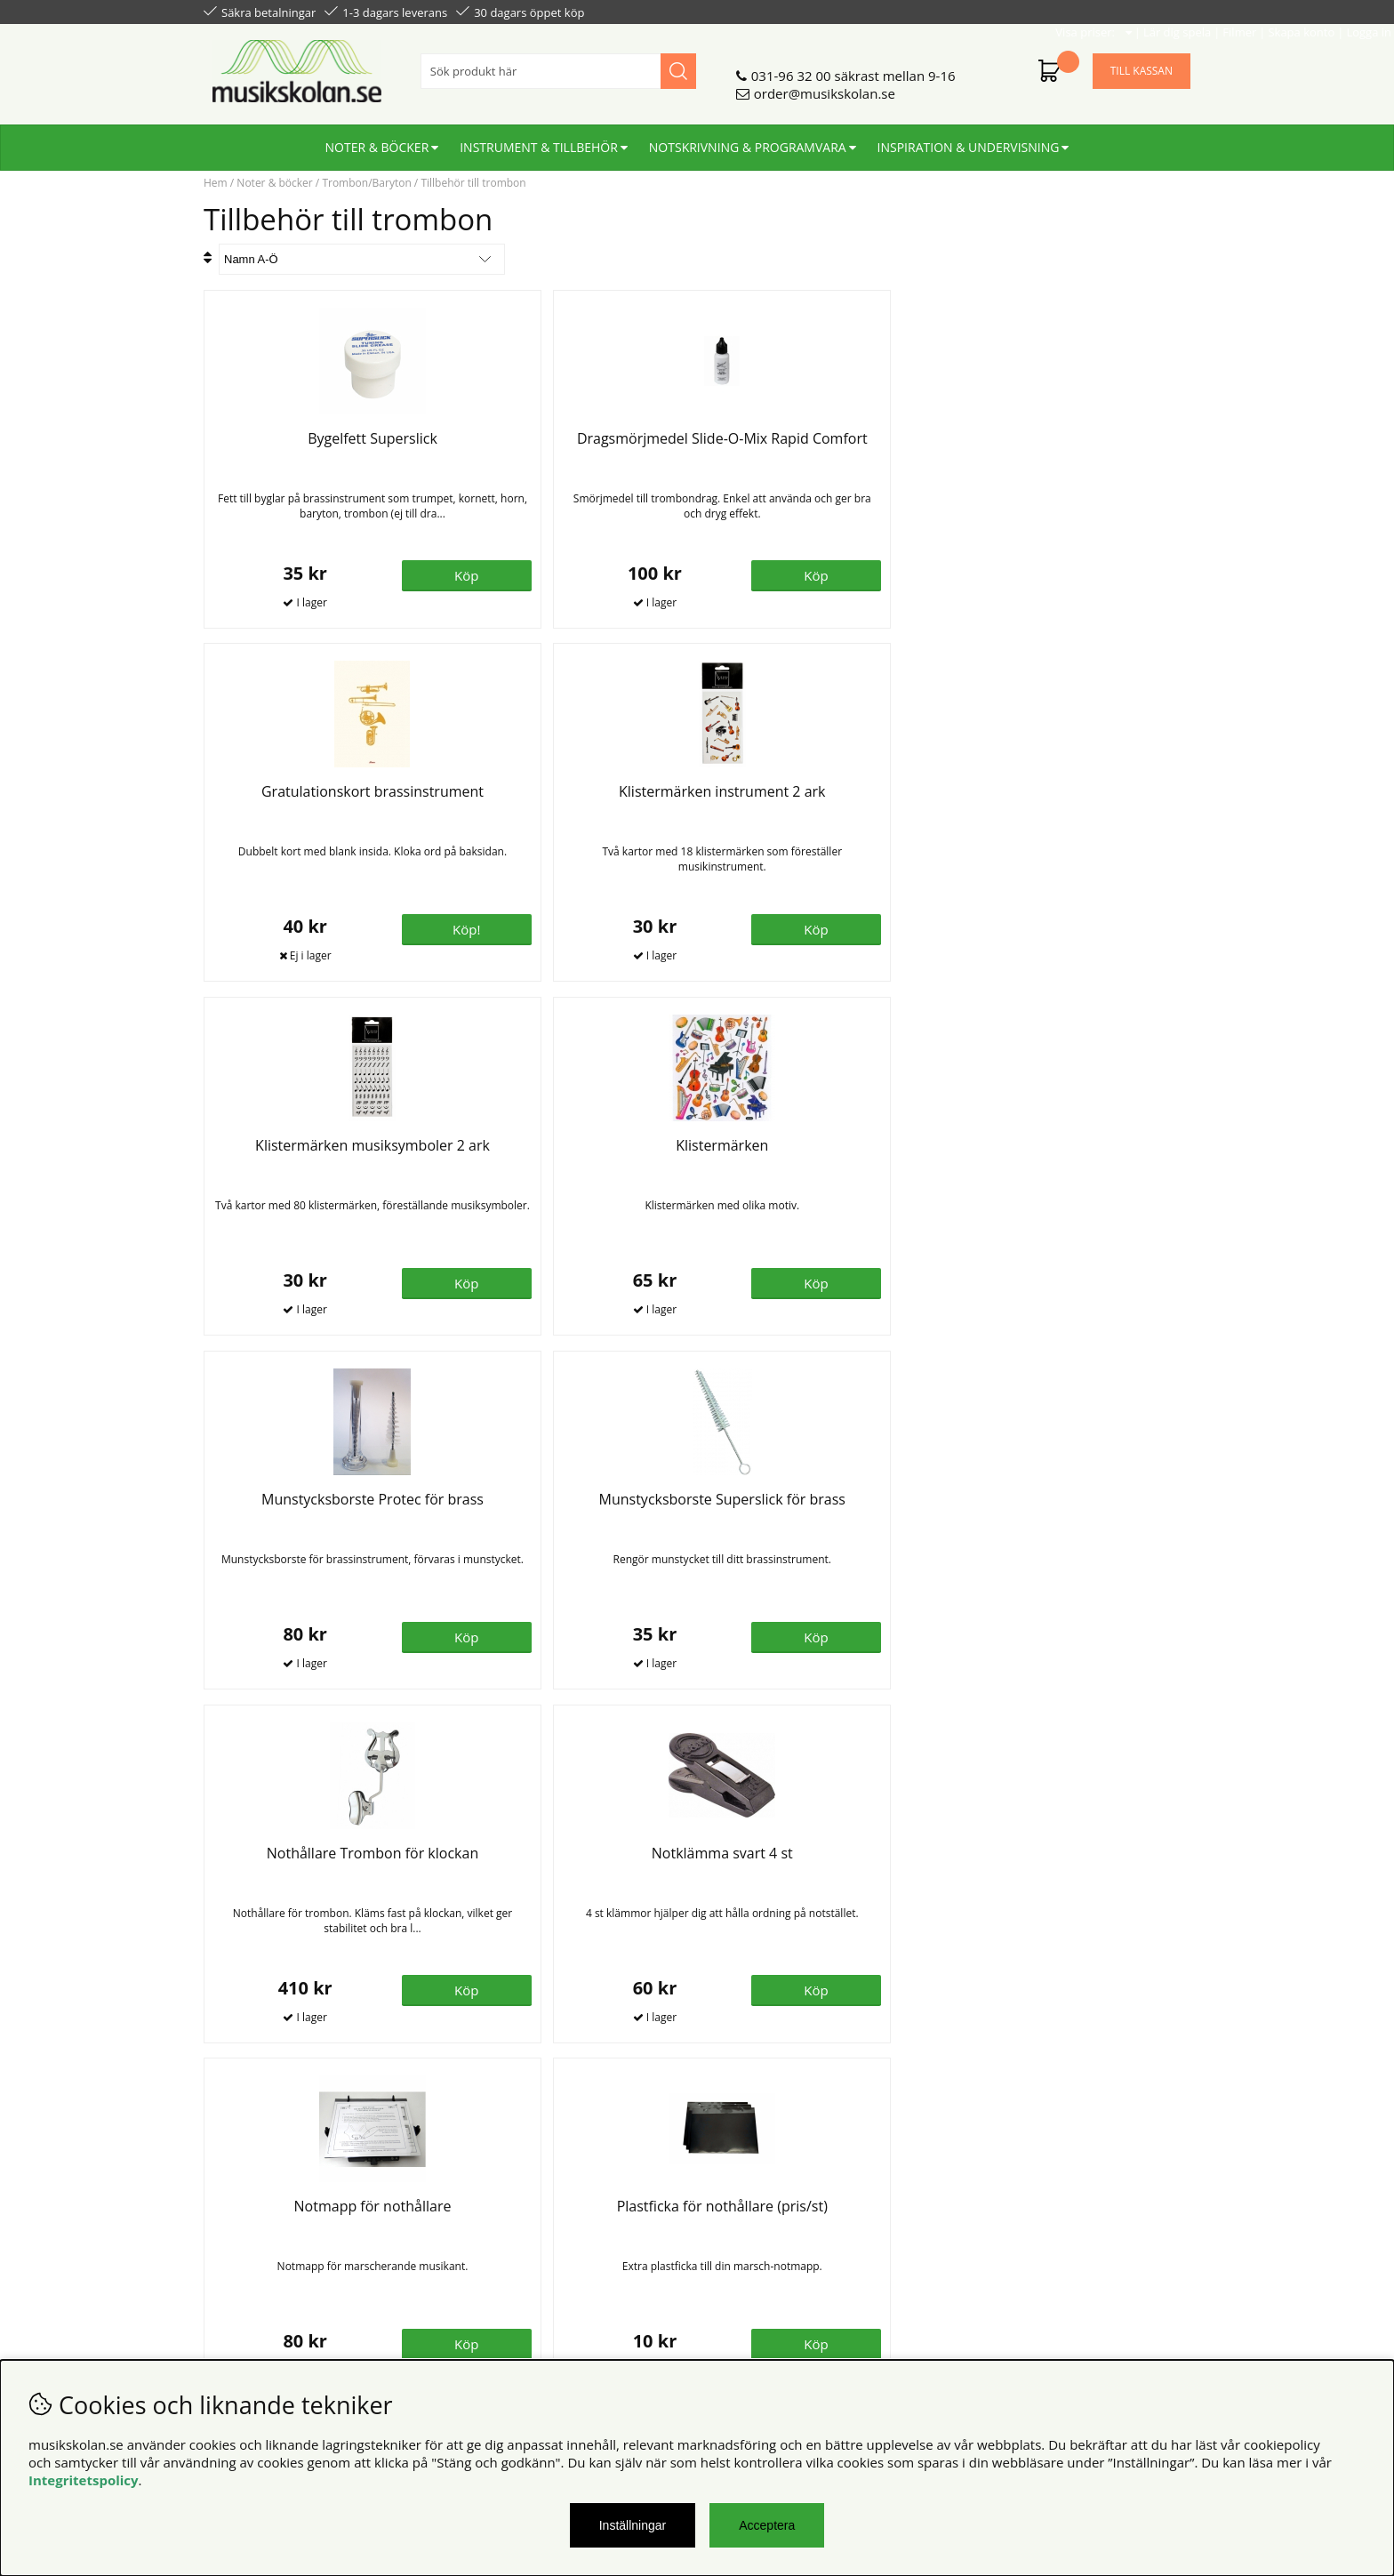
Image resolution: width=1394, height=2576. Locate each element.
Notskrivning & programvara (747, 140)
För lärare (484, 2266)
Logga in (1165, 11)
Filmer (1036, 11)
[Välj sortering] (362, 259)
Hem (216, 182)
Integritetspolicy (83, 2480)
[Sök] (558, 64)
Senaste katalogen (510, 2230)
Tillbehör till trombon (473, 182)
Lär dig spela (973, 11)
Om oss (477, 2212)
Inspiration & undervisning (968, 140)
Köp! (880, 574)
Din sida (228, 2248)
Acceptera (767, 2525)
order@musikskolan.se (824, 86)
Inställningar (633, 2525)
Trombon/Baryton (366, 182)
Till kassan (1141, 63)
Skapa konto (1097, 11)
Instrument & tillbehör (539, 140)
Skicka (1157, 2291)
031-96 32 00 (791, 68)
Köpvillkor (234, 2212)
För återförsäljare (508, 2248)
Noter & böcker (377, 140)
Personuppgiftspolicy (268, 2230)
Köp (633, 928)
